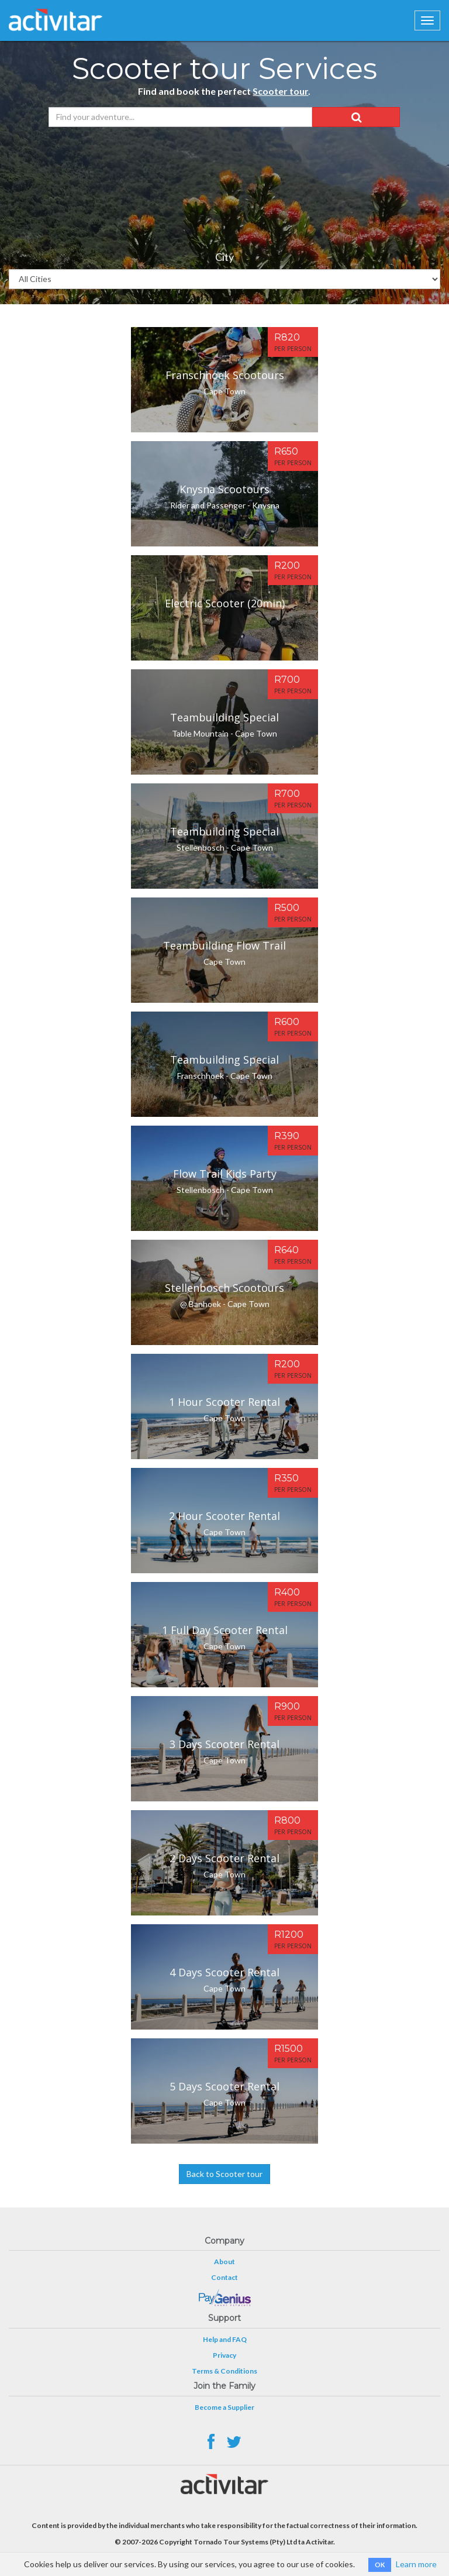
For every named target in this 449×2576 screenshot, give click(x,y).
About (224, 2261)
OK (380, 2564)
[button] (356, 117)
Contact (224, 2277)
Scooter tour (280, 91)
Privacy (224, 2355)
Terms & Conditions (224, 2371)
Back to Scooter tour (224, 2174)
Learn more (416, 2564)
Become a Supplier (224, 2407)
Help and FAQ (225, 2339)
